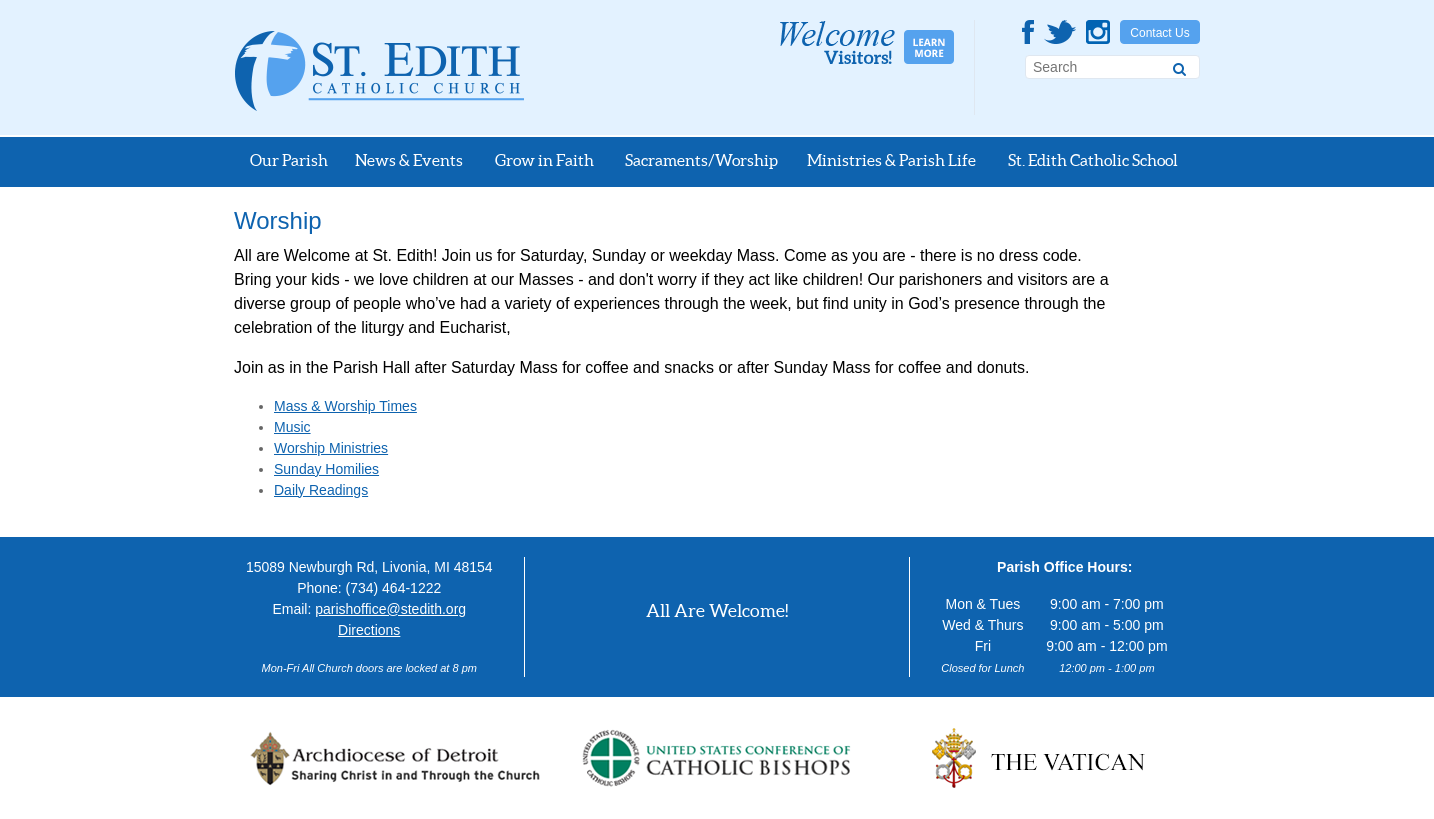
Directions (369, 630)
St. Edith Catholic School (1093, 160)
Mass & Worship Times (345, 406)
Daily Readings (321, 490)
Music (292, 427)
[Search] (1179, 66)
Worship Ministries (331, 448)
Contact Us (1159, 33)
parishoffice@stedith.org (390, 609)
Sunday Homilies (326, 469)
